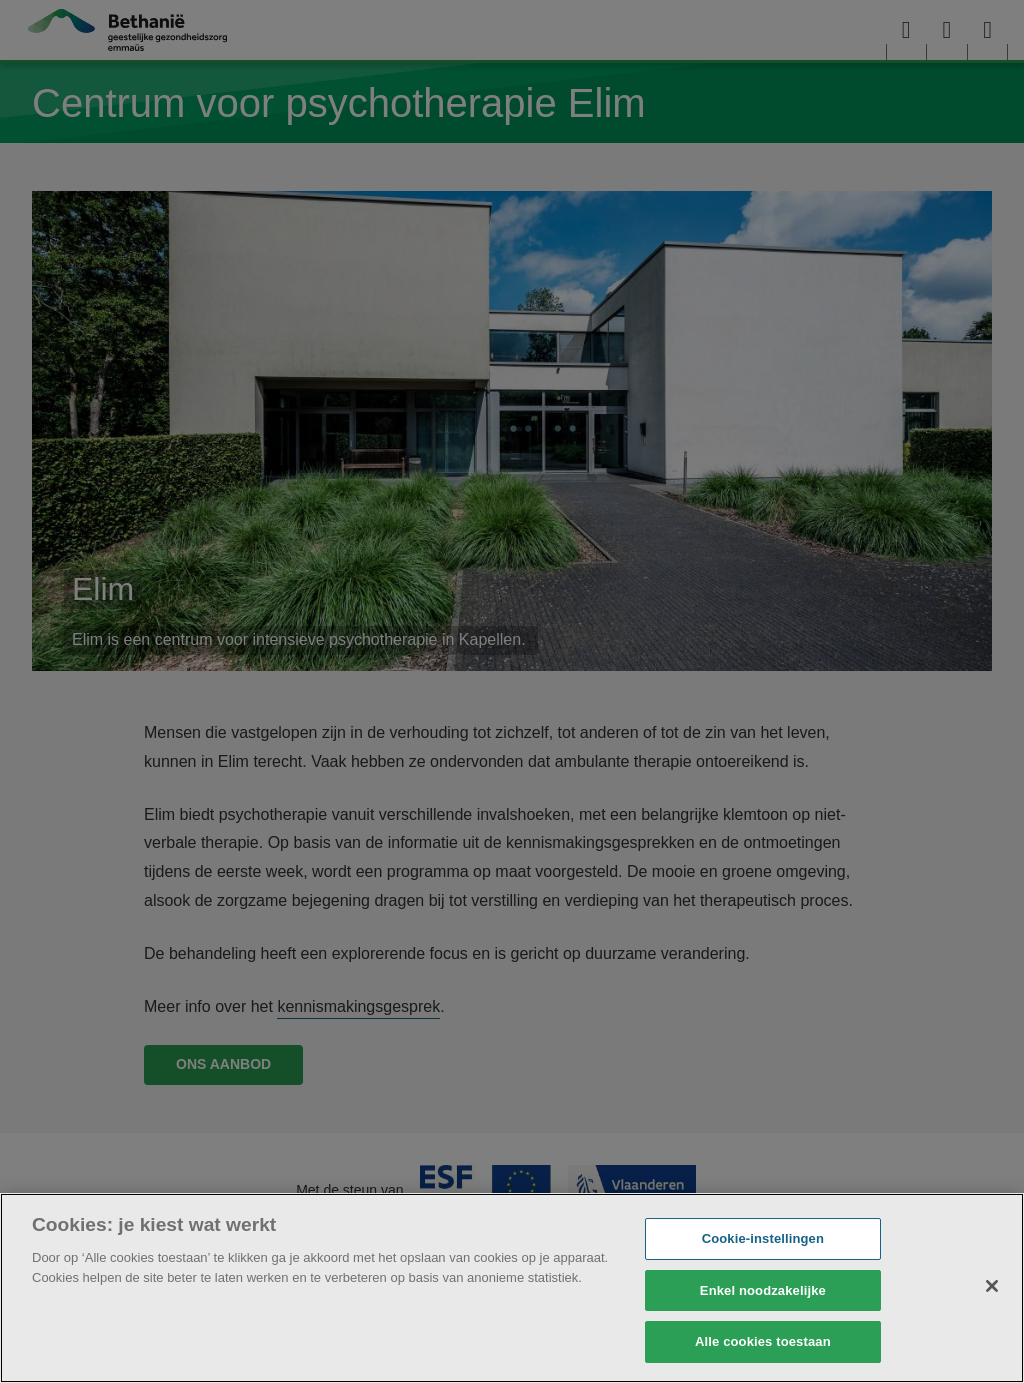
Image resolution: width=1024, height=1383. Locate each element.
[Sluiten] (992, 1286)
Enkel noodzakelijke (763, 1290)
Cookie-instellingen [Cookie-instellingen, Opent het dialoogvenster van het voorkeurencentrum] (763, 1238)
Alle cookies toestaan (763, 1341)
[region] (512, 1288)
